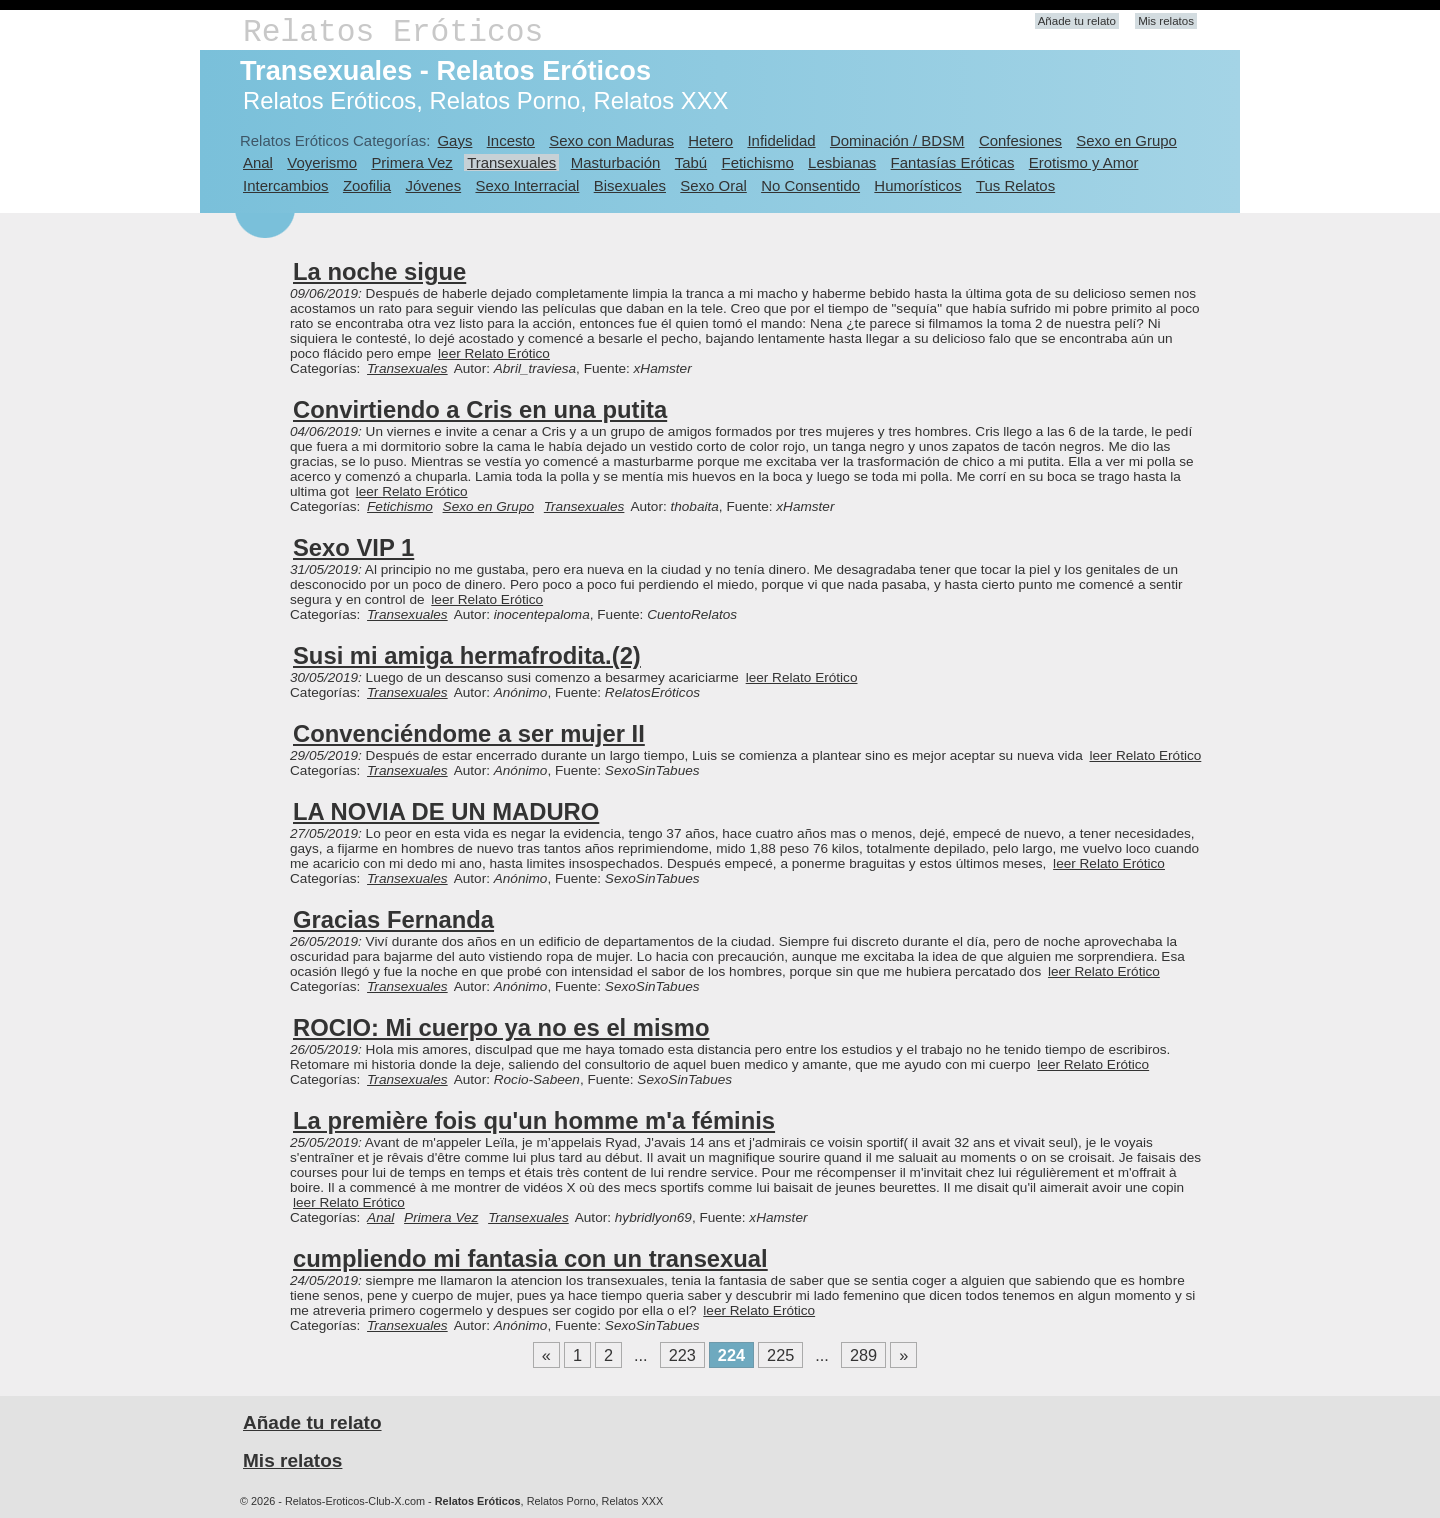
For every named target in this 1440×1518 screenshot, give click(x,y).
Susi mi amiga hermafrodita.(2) (467, 655)
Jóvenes (433, 185)
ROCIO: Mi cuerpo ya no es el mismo (501, 1027)
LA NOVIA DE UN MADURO (446, 811)
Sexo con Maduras (611, 140)
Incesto (511, 140)
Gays (454, 140)
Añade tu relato (1077, 21)
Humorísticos (917, 185)
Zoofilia (367, 185)
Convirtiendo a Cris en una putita (480, 409)
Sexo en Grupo (1126, 140)
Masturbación (616, 162)
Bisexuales (630, 185)
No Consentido (810, 185)
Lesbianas (842, 162)
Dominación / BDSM (897, 140)
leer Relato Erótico (494, 353)
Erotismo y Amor (1084, 162)
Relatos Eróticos (393, 32)
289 (863, 1355)
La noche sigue (379, 271)
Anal (258, 162)
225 (780, 1355)
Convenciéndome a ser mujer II (469, 733)
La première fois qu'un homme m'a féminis (534, 1120)
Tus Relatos (1015, 185)
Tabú (691, 162)
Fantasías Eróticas (953, 162)
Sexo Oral (713, 185)
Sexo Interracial (527, 185)
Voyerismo (322, 162)
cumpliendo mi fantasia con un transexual (530, 1258)
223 (682, 1355)
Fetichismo (758, 162)
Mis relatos (1166, 21)
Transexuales (511, 162)
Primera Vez (411, 162)
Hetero (710, 140)
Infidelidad (781, 140)
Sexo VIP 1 (353, 547)
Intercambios (286, 185)
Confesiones (1020, 140)
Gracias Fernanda (393, 919)
